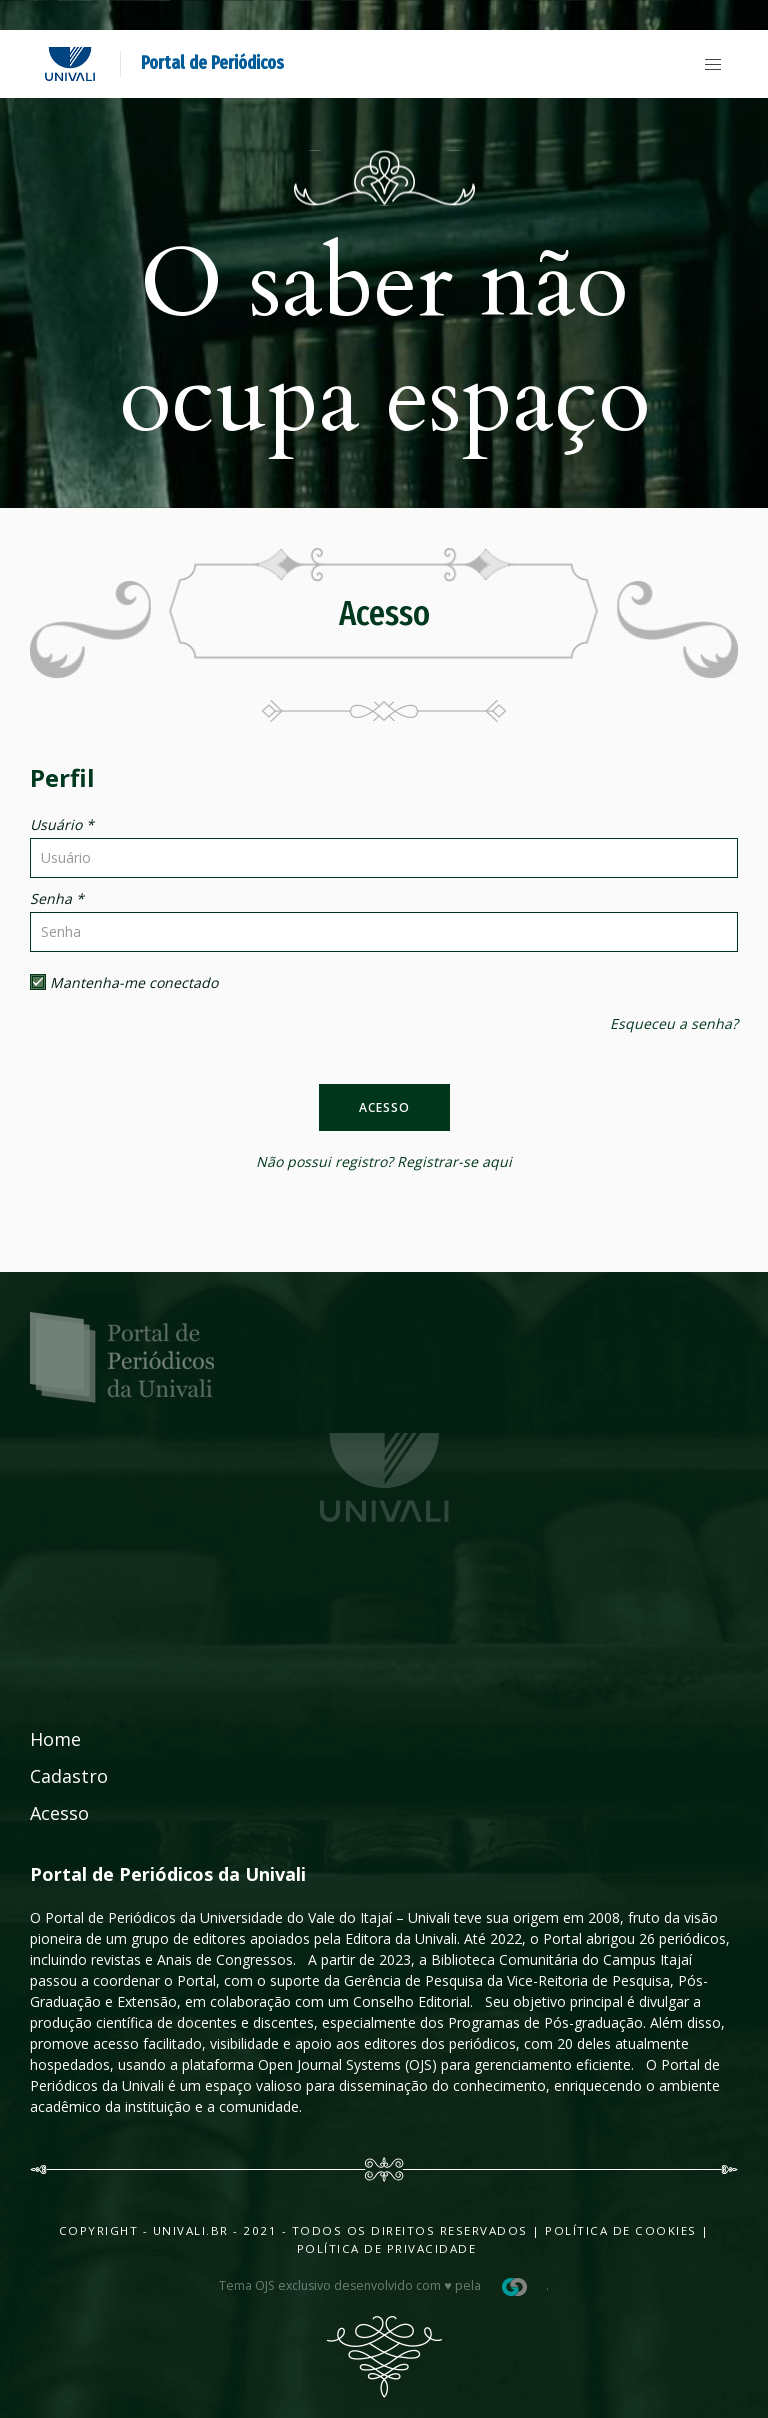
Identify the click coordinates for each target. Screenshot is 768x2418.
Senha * (57, 898)
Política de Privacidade (387, 2248)
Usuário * (62, 824)
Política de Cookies (621, 2230)
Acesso (384, 1107)
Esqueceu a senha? (674, 1023)
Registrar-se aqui (454, 1161)
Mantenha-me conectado (124, 982)
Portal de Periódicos (212, 63)
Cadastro (69, 1776)
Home (55, 1739)
